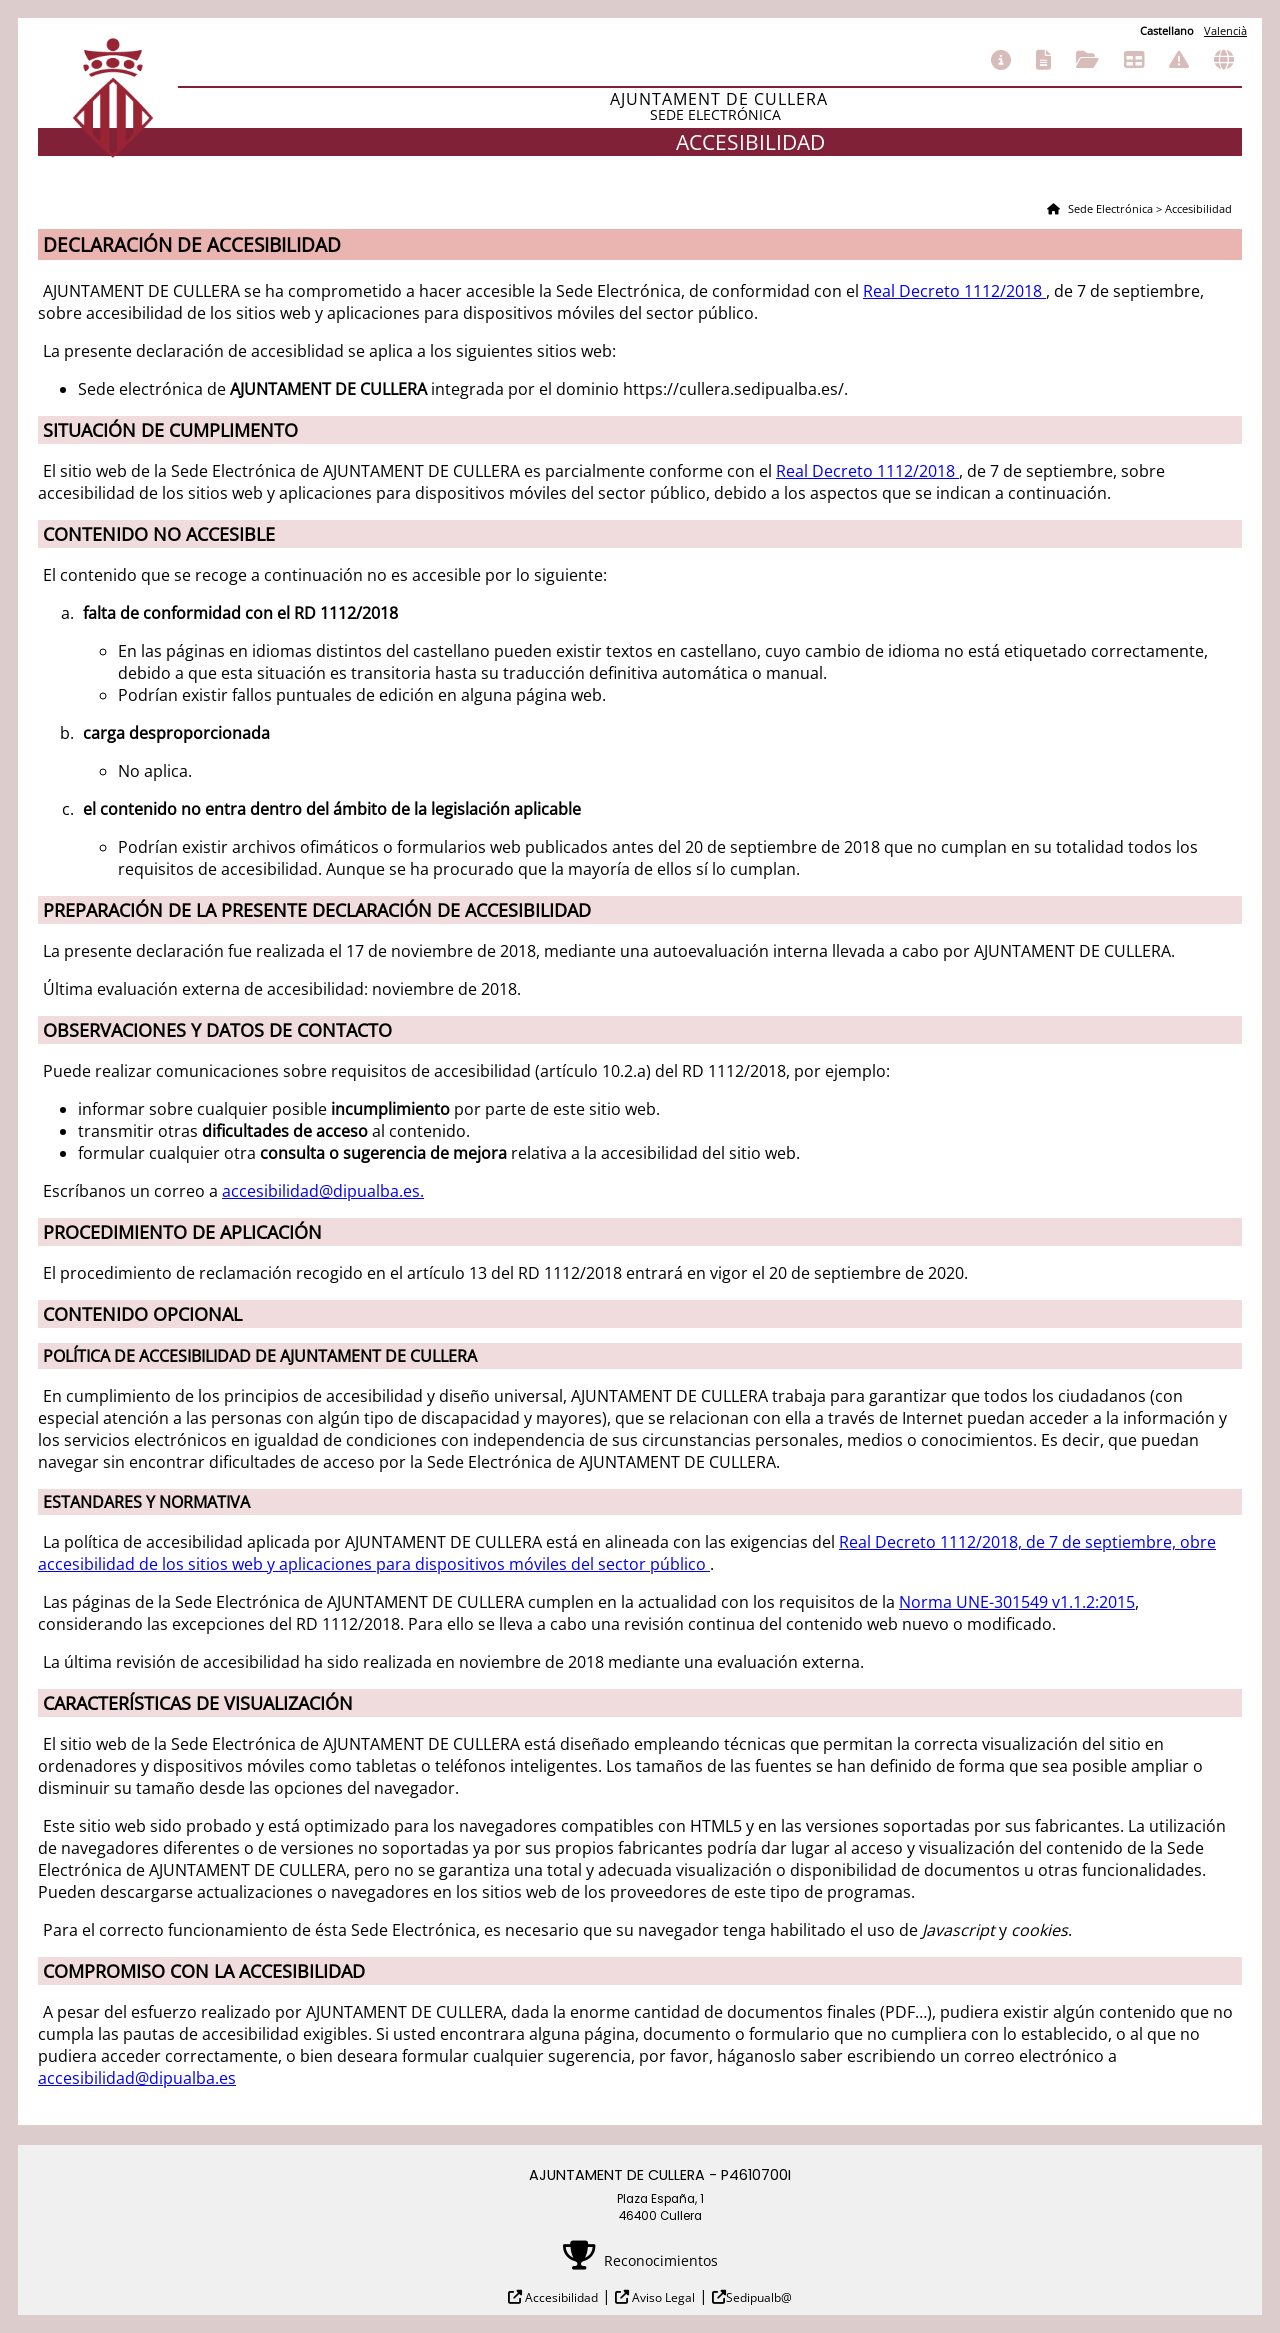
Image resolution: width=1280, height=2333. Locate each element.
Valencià (1225, 30)
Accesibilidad (560, 2297)
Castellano (1167, 30)
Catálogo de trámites (1043, 60)
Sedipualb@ (759, 2297)
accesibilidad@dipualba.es (137, 2078)
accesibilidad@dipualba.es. (323, 1191)
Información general (1001, 60)
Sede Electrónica (1109, 208)
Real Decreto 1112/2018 (954, 291)
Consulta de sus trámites (1087, 60)
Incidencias (1179, 60)
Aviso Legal (662, 2297)
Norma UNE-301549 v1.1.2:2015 (1017, 1602)
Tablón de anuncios (1134, 60)
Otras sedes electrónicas (1224, 60)
